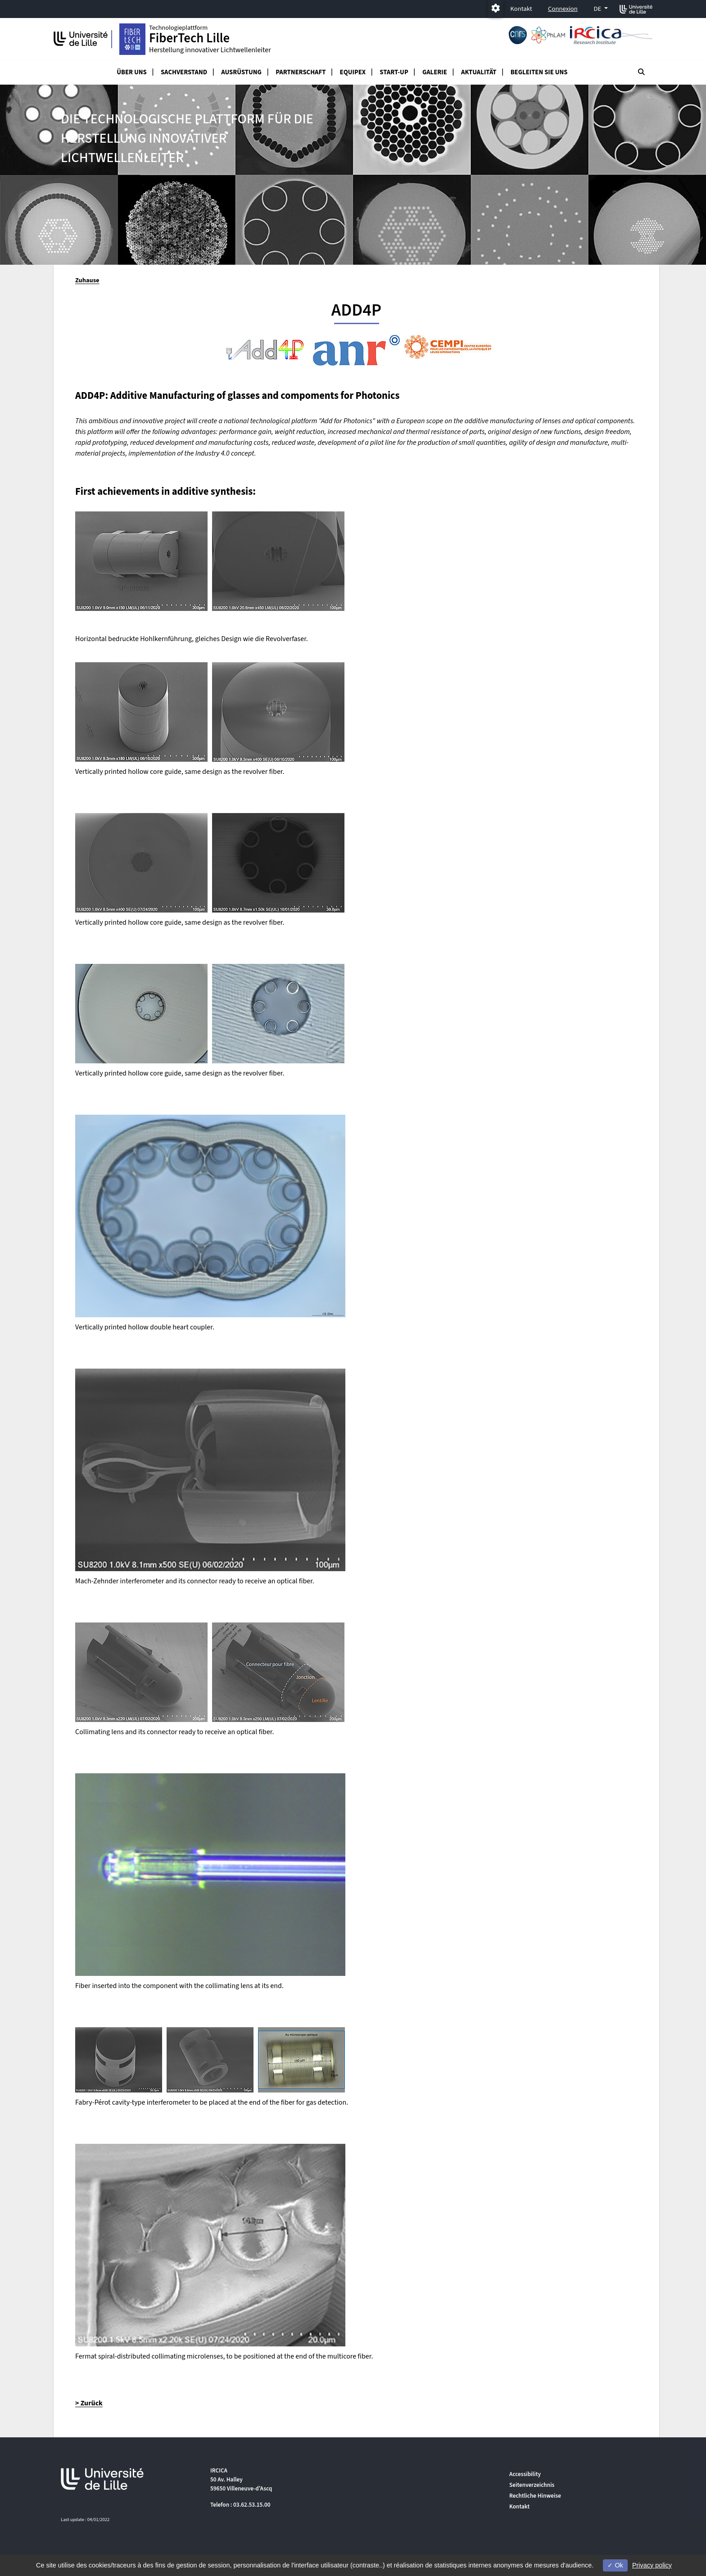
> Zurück (89, 2403)
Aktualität (479, 72)
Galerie (434, 72)
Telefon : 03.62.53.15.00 (240, 2504)
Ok (615, 2565)
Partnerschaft (301, 72)
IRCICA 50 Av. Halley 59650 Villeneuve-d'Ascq (241, 2479)
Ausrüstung (241, 72)
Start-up (394, 72)
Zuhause (87, 280)
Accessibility (525, 2474)
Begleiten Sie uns (539, 72)
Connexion (563, 9)
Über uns (132, 72)
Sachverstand (184, 72)
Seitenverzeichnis (531, 2485)
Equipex (353, 72)
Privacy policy (652, 2565)
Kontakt (521, 9)
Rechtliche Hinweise (535, 2495)
